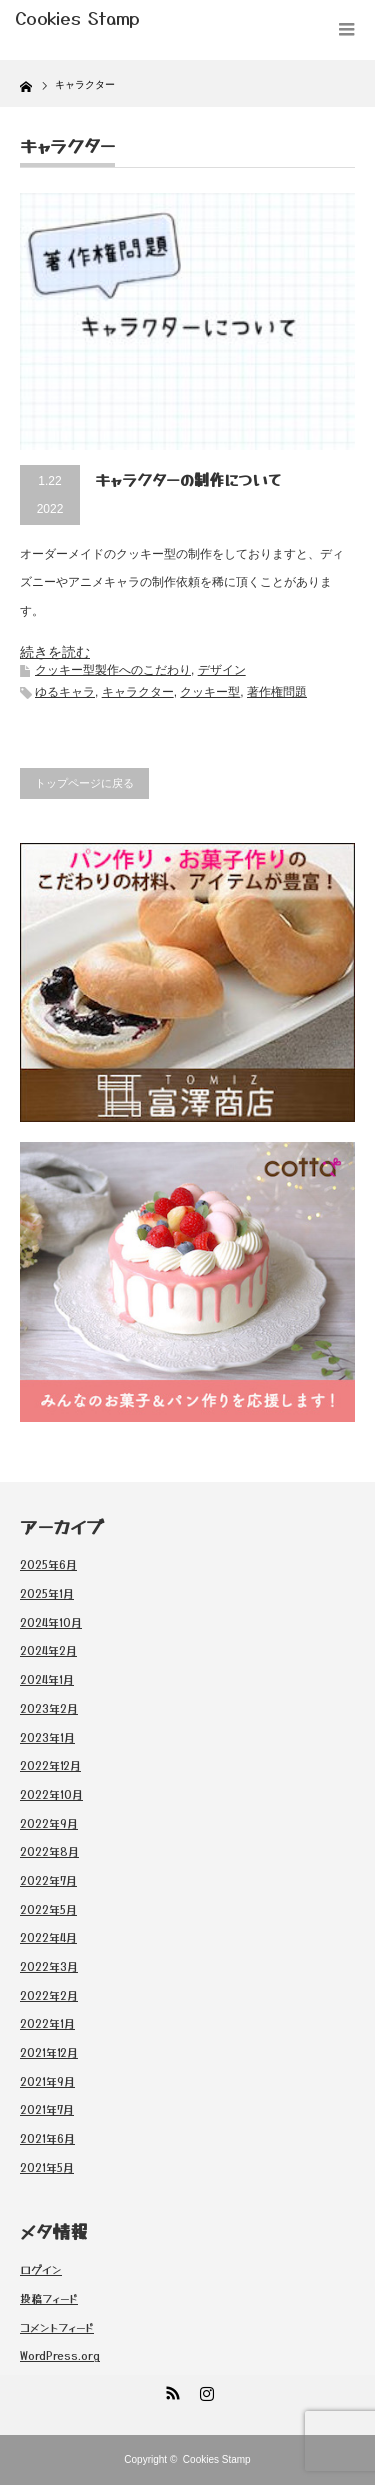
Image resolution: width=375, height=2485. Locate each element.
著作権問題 (277, 692)
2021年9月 (47, 2081)
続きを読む (55, 652)
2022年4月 (48, 1937)
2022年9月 (49, 1823)
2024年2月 (48, 1650)
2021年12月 (49, 2052)
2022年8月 (49, 1851)
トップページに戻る (84, 783)
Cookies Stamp (217, 2459)
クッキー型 (210, 692)
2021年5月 (47, 2167)
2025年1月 (47, 1593)
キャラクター (138, 692)
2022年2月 (49, 1995)
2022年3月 (49, 1966)
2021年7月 (47, 2109)
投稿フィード (49, 2298)
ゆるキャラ (65, 692)
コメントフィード (57, 2327)
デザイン (222, 670)
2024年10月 (51, 1622)
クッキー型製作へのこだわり (113, 670)
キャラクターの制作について (188, 479)
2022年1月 (47, 2023)
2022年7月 (48, 1880)
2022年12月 (50, 1765)
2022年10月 (51, 1794)
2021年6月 (47, 2138)
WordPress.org (60, 2355)
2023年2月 (49, 1708)
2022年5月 (48, 1909)
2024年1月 (47, 1679)
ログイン (41, 2269)
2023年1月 (47, 1737)
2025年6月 (48, 1564)
